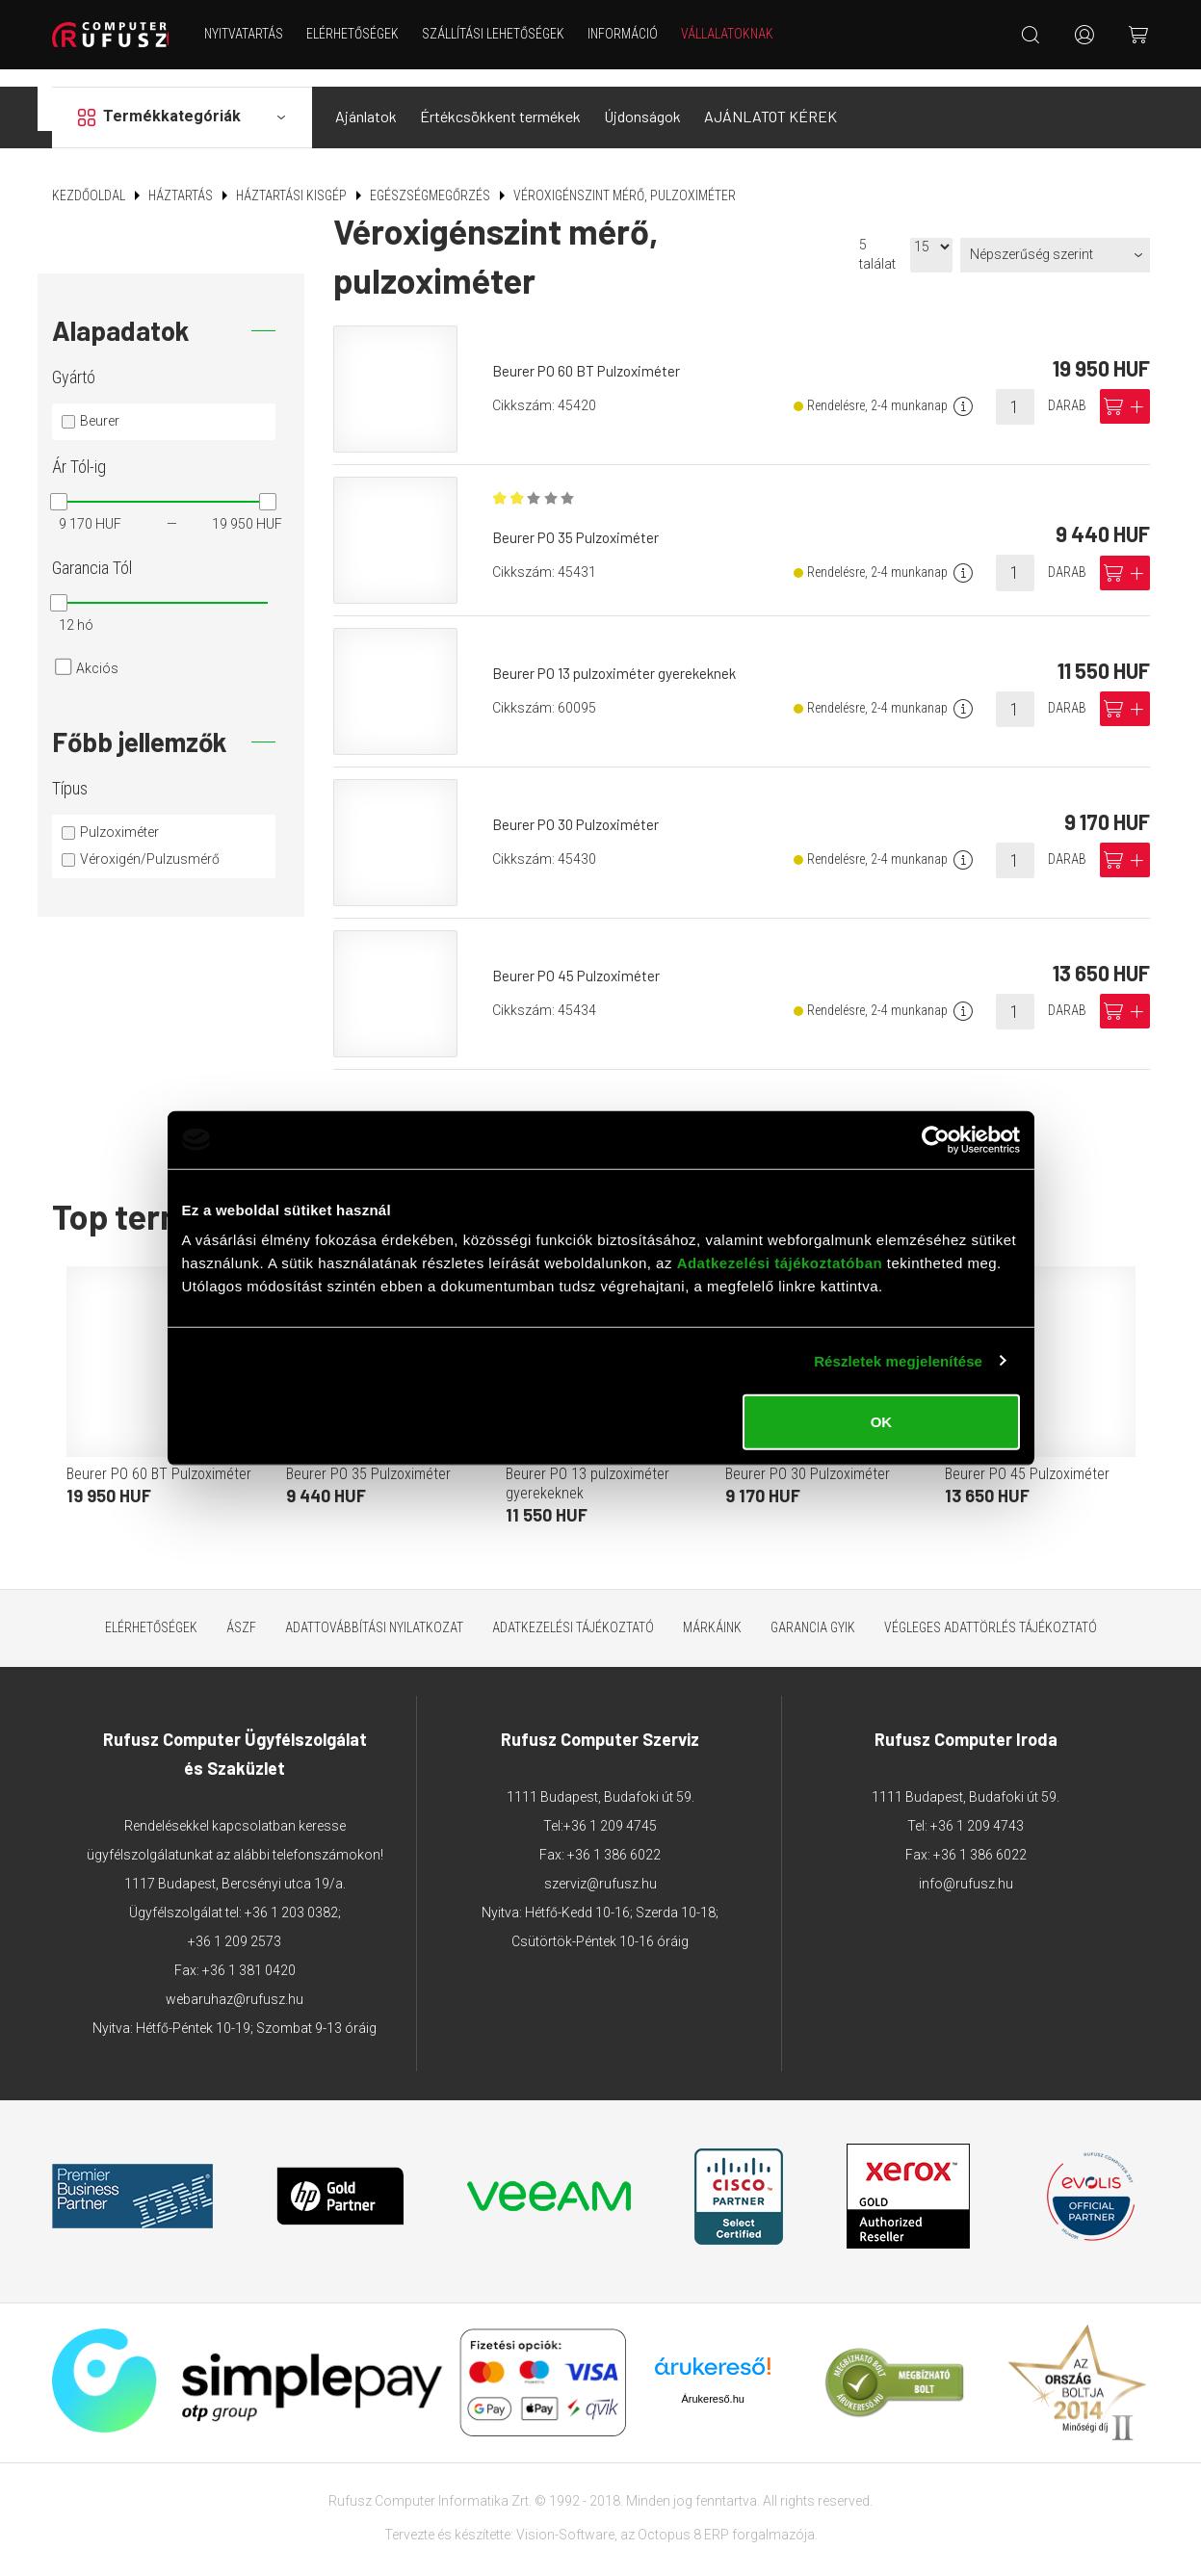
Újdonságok (642, 100)
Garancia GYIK (812, 1610)
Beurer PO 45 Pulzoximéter (581, 959)
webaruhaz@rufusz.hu (234, 1982)
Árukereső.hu (712, 2381)
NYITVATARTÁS (253, 33)
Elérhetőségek (362, 33)
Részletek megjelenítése (898, 1360)
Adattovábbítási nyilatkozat (374, 1610)
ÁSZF (241, 1610)
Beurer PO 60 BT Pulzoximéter (592, 354)
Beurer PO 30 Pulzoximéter (581, 807)
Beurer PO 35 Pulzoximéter (580, 523)
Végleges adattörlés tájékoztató (990, 1610)
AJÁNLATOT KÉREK (770, 100)
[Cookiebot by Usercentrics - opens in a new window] (935, 1139)
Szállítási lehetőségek (502, 33)
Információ (632, 33)
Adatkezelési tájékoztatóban (780, 1263)
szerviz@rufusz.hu (600, 1866)
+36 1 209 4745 (610, 1808)
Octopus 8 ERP (683, 2517)
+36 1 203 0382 (291, 1895)
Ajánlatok (366, 100)
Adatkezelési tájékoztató (573, 1610)
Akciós (97, 651)
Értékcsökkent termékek (500, 100)
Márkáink (712, 1610)
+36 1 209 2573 (234, 1924)
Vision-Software (565, 2517)
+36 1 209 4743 (977, 1808)
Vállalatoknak (737, 33)
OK (882, 1422)
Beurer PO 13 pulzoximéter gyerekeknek (620, 656)
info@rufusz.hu (966, 1866)
